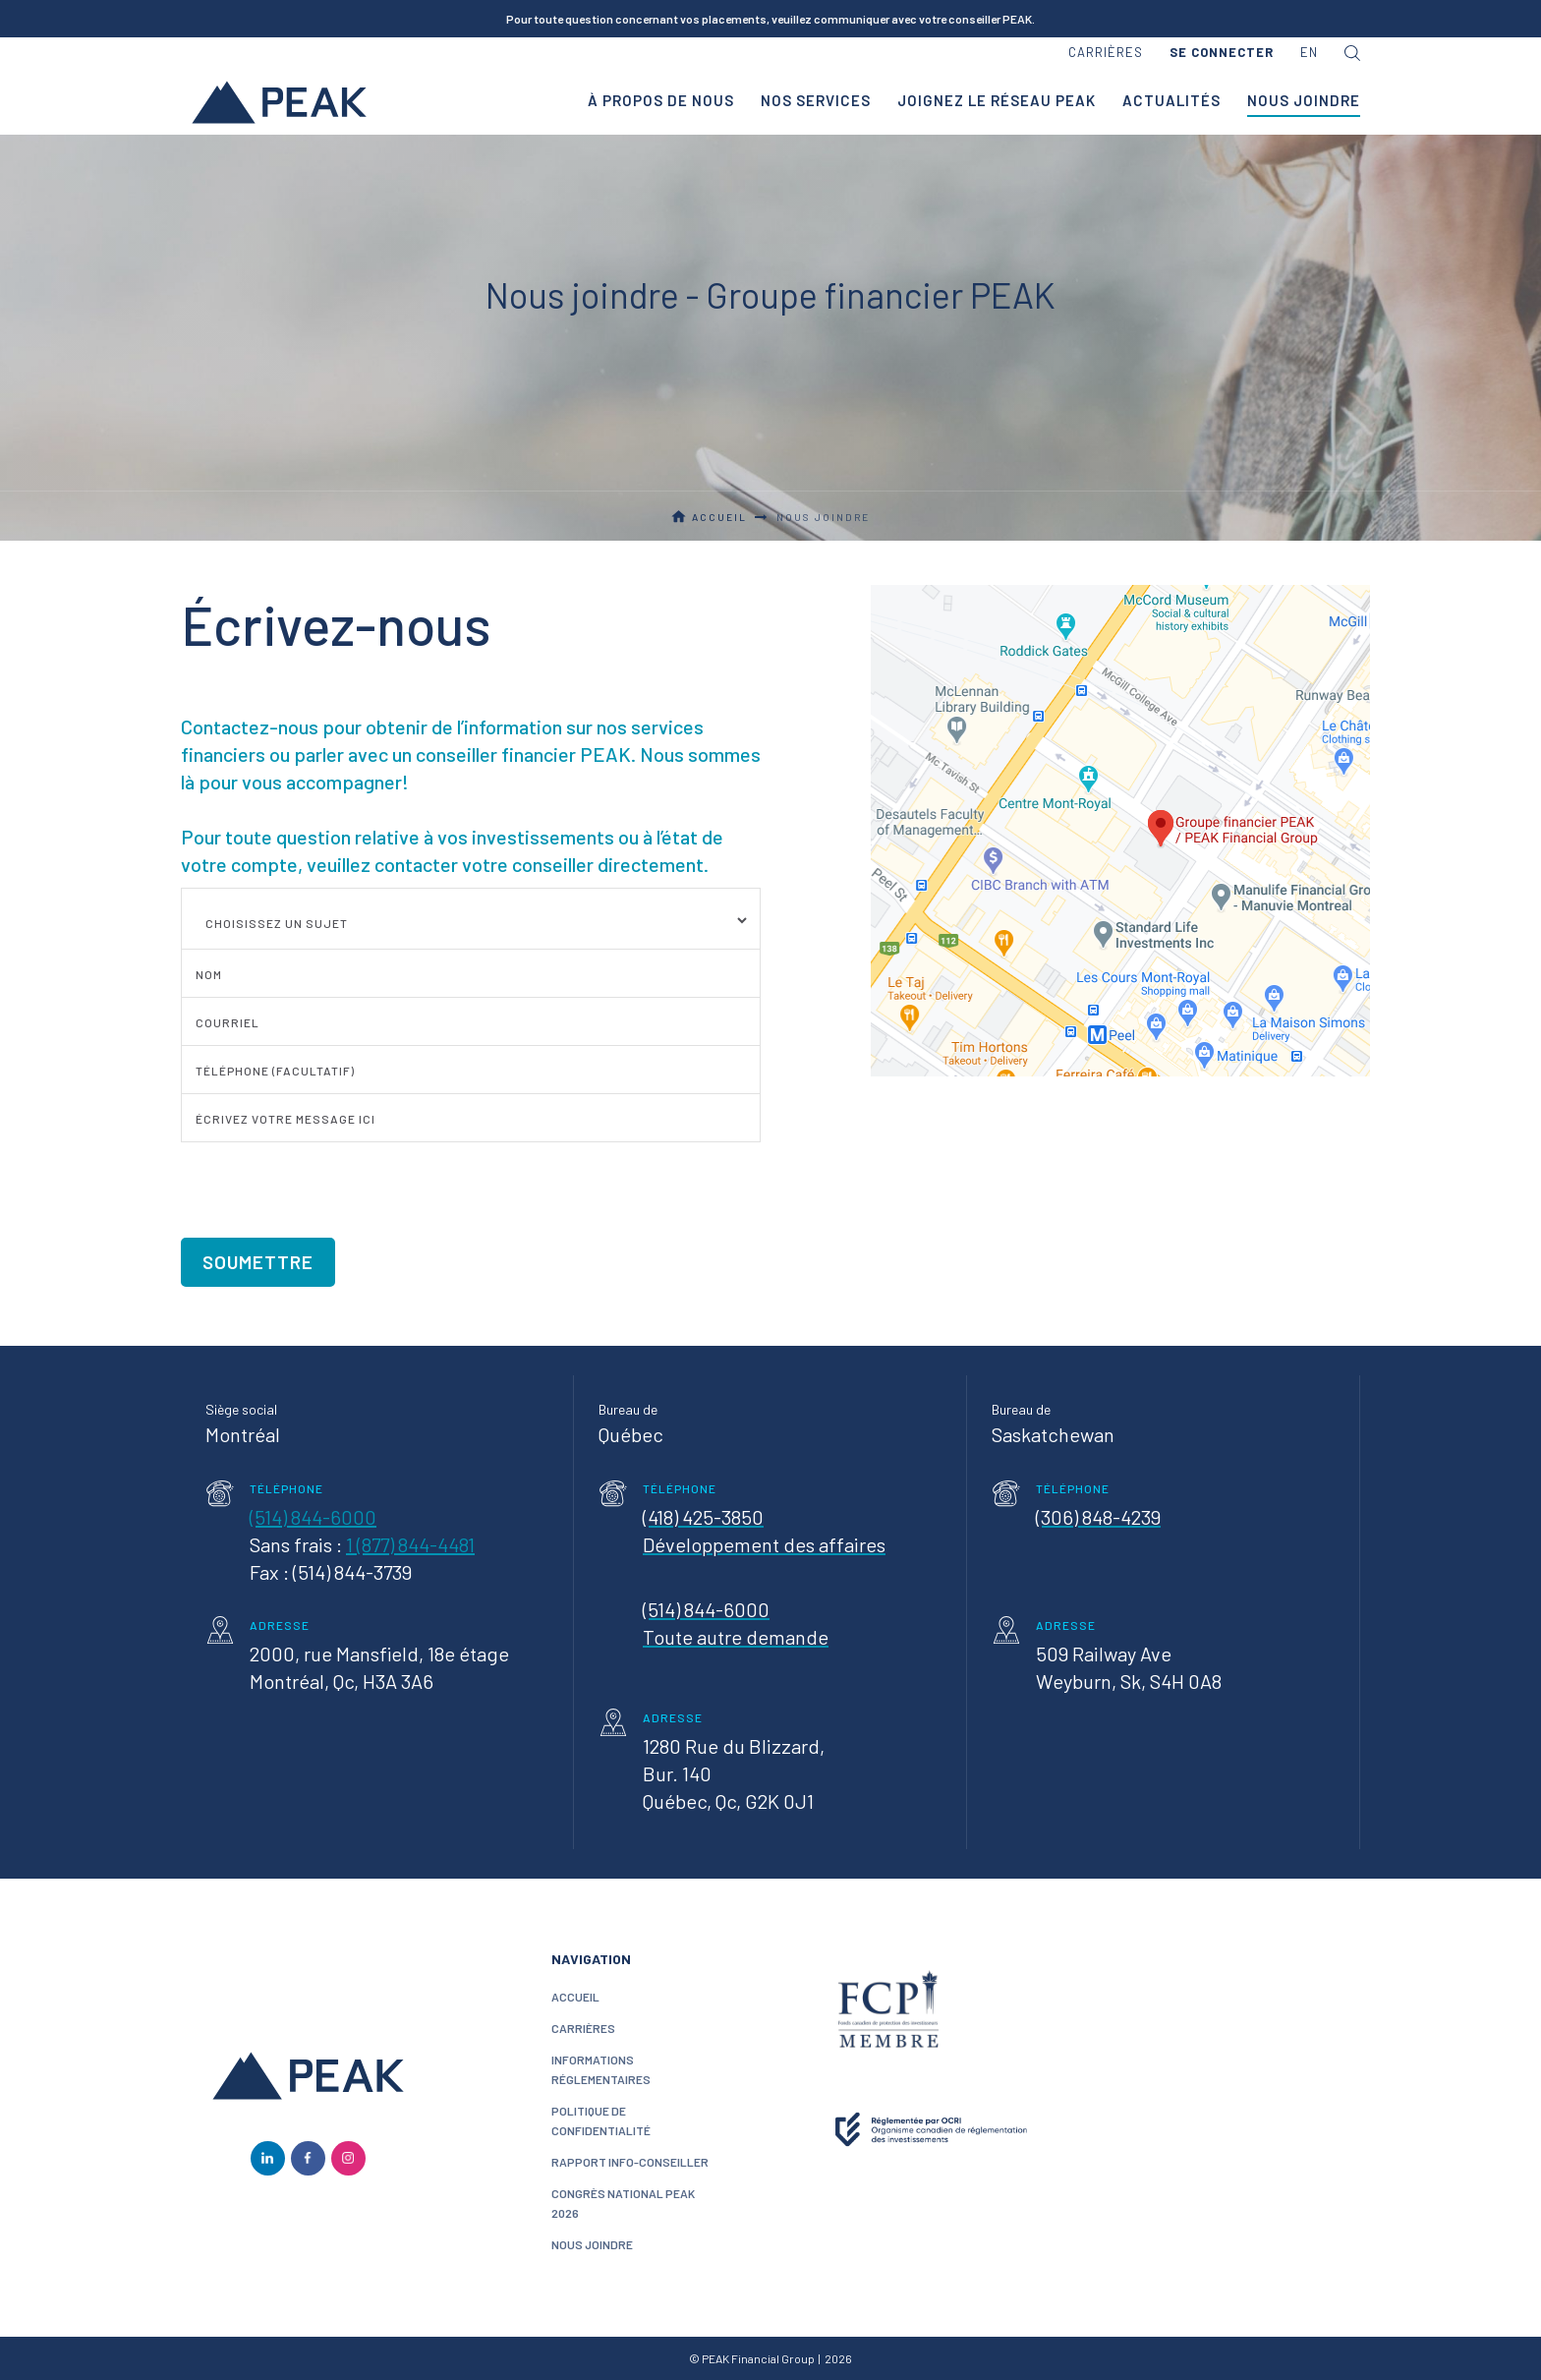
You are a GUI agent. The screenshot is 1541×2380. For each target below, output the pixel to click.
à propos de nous (661, 100)
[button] (1222, 53)
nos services (816, 100)
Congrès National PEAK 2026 (623, 2203)
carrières (1105, 52)
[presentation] (330, 1179)
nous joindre (592, 2244)
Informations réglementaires (601, 2069)
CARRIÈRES (583, 2028)
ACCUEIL (575, 1996)
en (1309, 52)
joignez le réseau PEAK (996, 100)
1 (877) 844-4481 (410, 1544)
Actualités (1171, 100)
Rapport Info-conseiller (630, 2162)
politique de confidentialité (601, 2120)
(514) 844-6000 (313, 1517)
